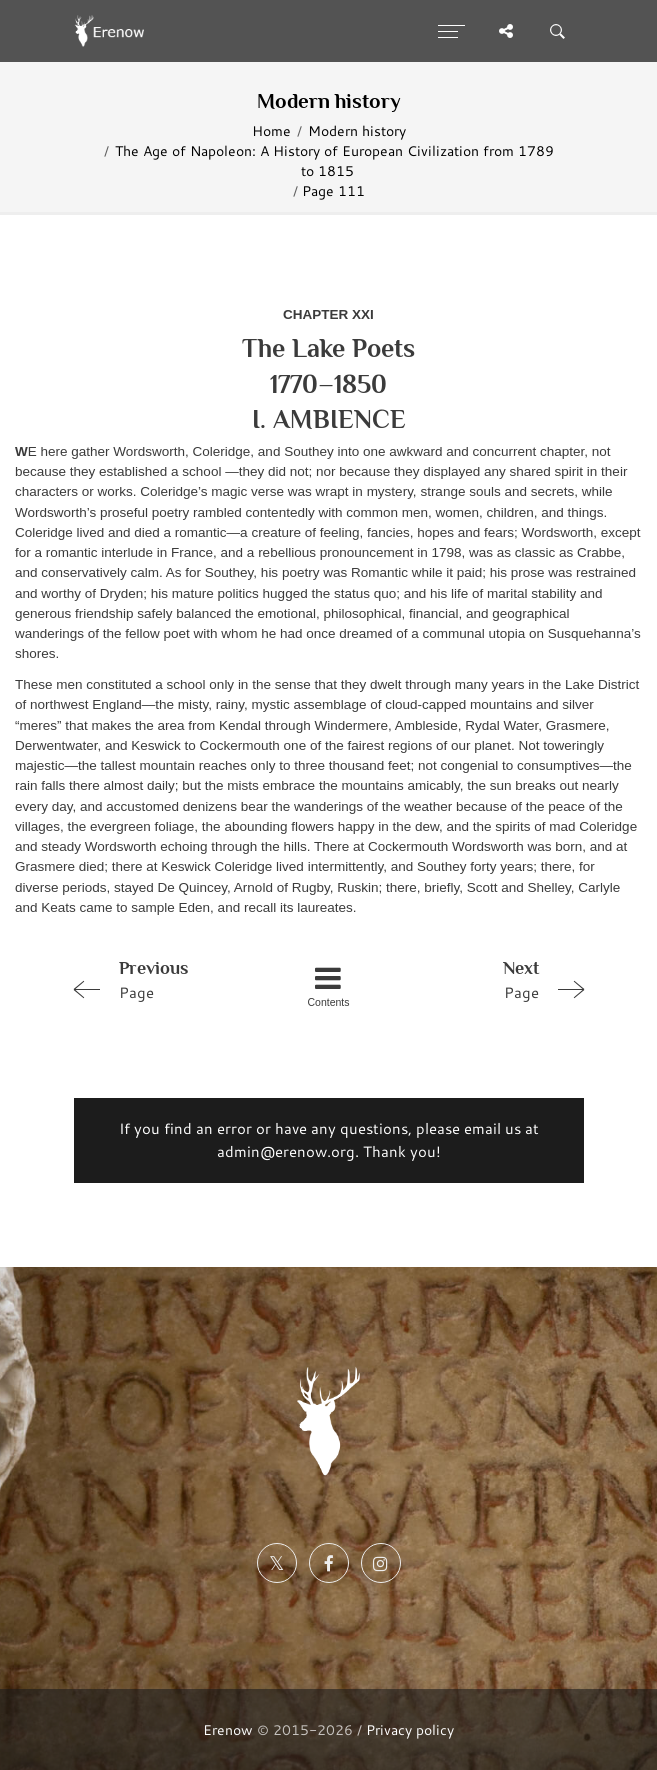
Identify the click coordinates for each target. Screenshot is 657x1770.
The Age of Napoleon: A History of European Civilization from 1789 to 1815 (334, 160)
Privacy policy (410, 1729)
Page (166, 979)
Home (271, 130)
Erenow (228, 1729)
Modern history (357, 130)
